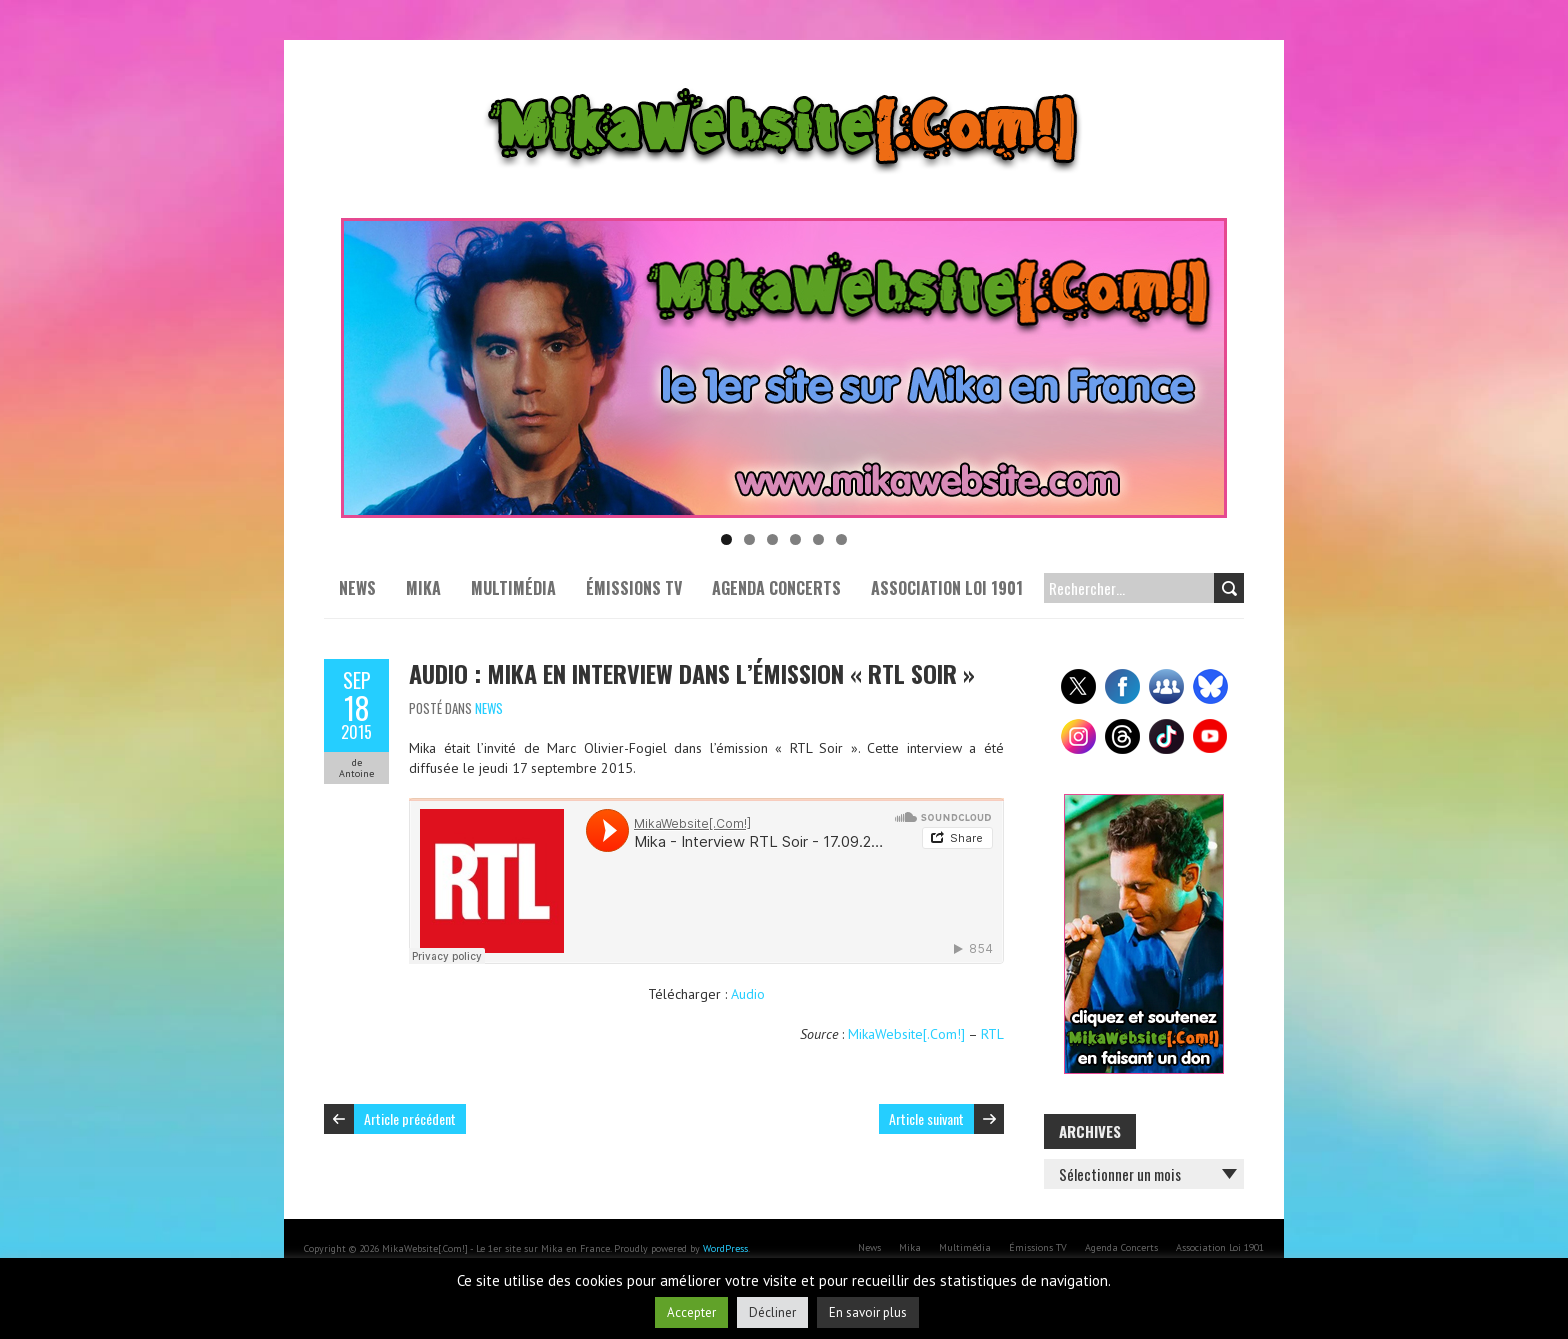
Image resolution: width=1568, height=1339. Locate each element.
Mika (423, 588)
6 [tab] (841, 539)
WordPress (725, 1248)
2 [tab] (749, 539)
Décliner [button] (772, 1312)
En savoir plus (868, 1312)
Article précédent (410, 1118)
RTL (992, 1034)
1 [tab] (726, 539)
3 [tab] (772, 539)
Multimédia (513, 588)
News (357, 588)
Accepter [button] (691, 1312)
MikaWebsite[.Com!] (906, 1034)
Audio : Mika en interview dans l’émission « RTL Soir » (692, 673)
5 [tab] (818, 539)
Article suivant (926, 1118)
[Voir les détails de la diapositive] (784, 368)
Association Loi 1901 (947, 588)
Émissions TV (634, 588)
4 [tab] (795, 539)
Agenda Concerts (776, 588)
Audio (748, 994)
